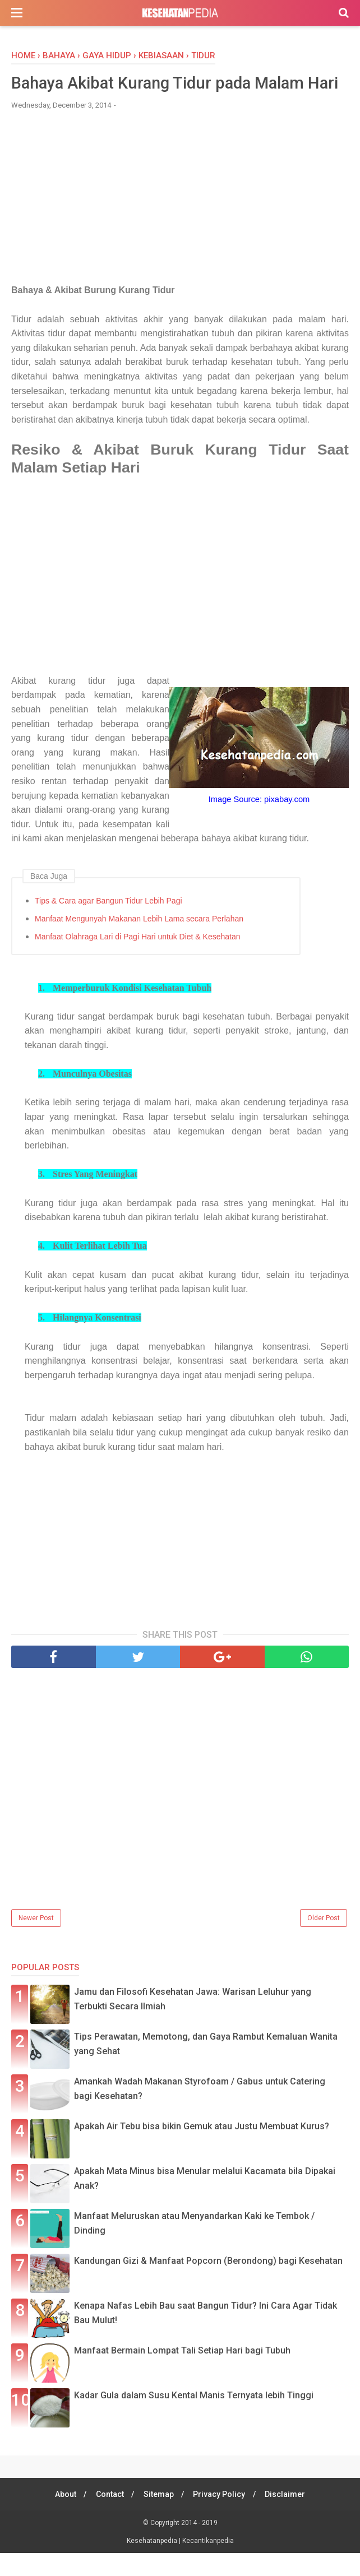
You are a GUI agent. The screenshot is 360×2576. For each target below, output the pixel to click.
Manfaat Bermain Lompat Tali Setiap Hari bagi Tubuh (182, 2373)
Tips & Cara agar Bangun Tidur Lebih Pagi (108, 923)
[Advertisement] (180, 225)
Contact (108, 2517)
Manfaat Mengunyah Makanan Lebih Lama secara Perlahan (139, 941)
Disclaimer (289, 2517)
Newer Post (36, 1941)
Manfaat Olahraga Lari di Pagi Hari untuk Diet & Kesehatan (138, 959)
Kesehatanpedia (153, 2564)
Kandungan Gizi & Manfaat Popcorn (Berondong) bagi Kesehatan (208, 2283)
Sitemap (159, 2517)
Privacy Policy (221, 2517)
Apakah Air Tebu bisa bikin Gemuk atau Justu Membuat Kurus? (201, 2149)
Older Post (323, 1941)
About (62, 2517)
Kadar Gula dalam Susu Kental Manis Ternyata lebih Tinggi (193, 2418)
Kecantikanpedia (208, 2564)
